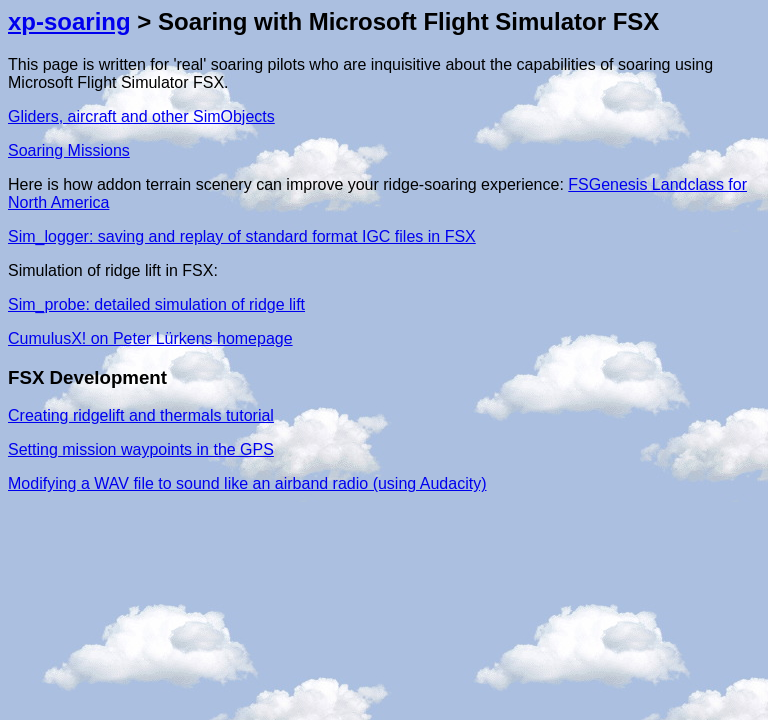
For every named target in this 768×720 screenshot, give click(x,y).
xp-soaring (69, 21)
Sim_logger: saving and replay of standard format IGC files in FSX (242, 236)
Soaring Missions (69, 150)
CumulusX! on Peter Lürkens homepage (150, 338)
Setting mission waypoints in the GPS (141, 449)
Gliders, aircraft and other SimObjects (141, 116)
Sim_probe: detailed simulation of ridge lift (156, 304)
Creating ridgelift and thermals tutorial (141, 415)
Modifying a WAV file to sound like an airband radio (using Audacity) (247, 483)
